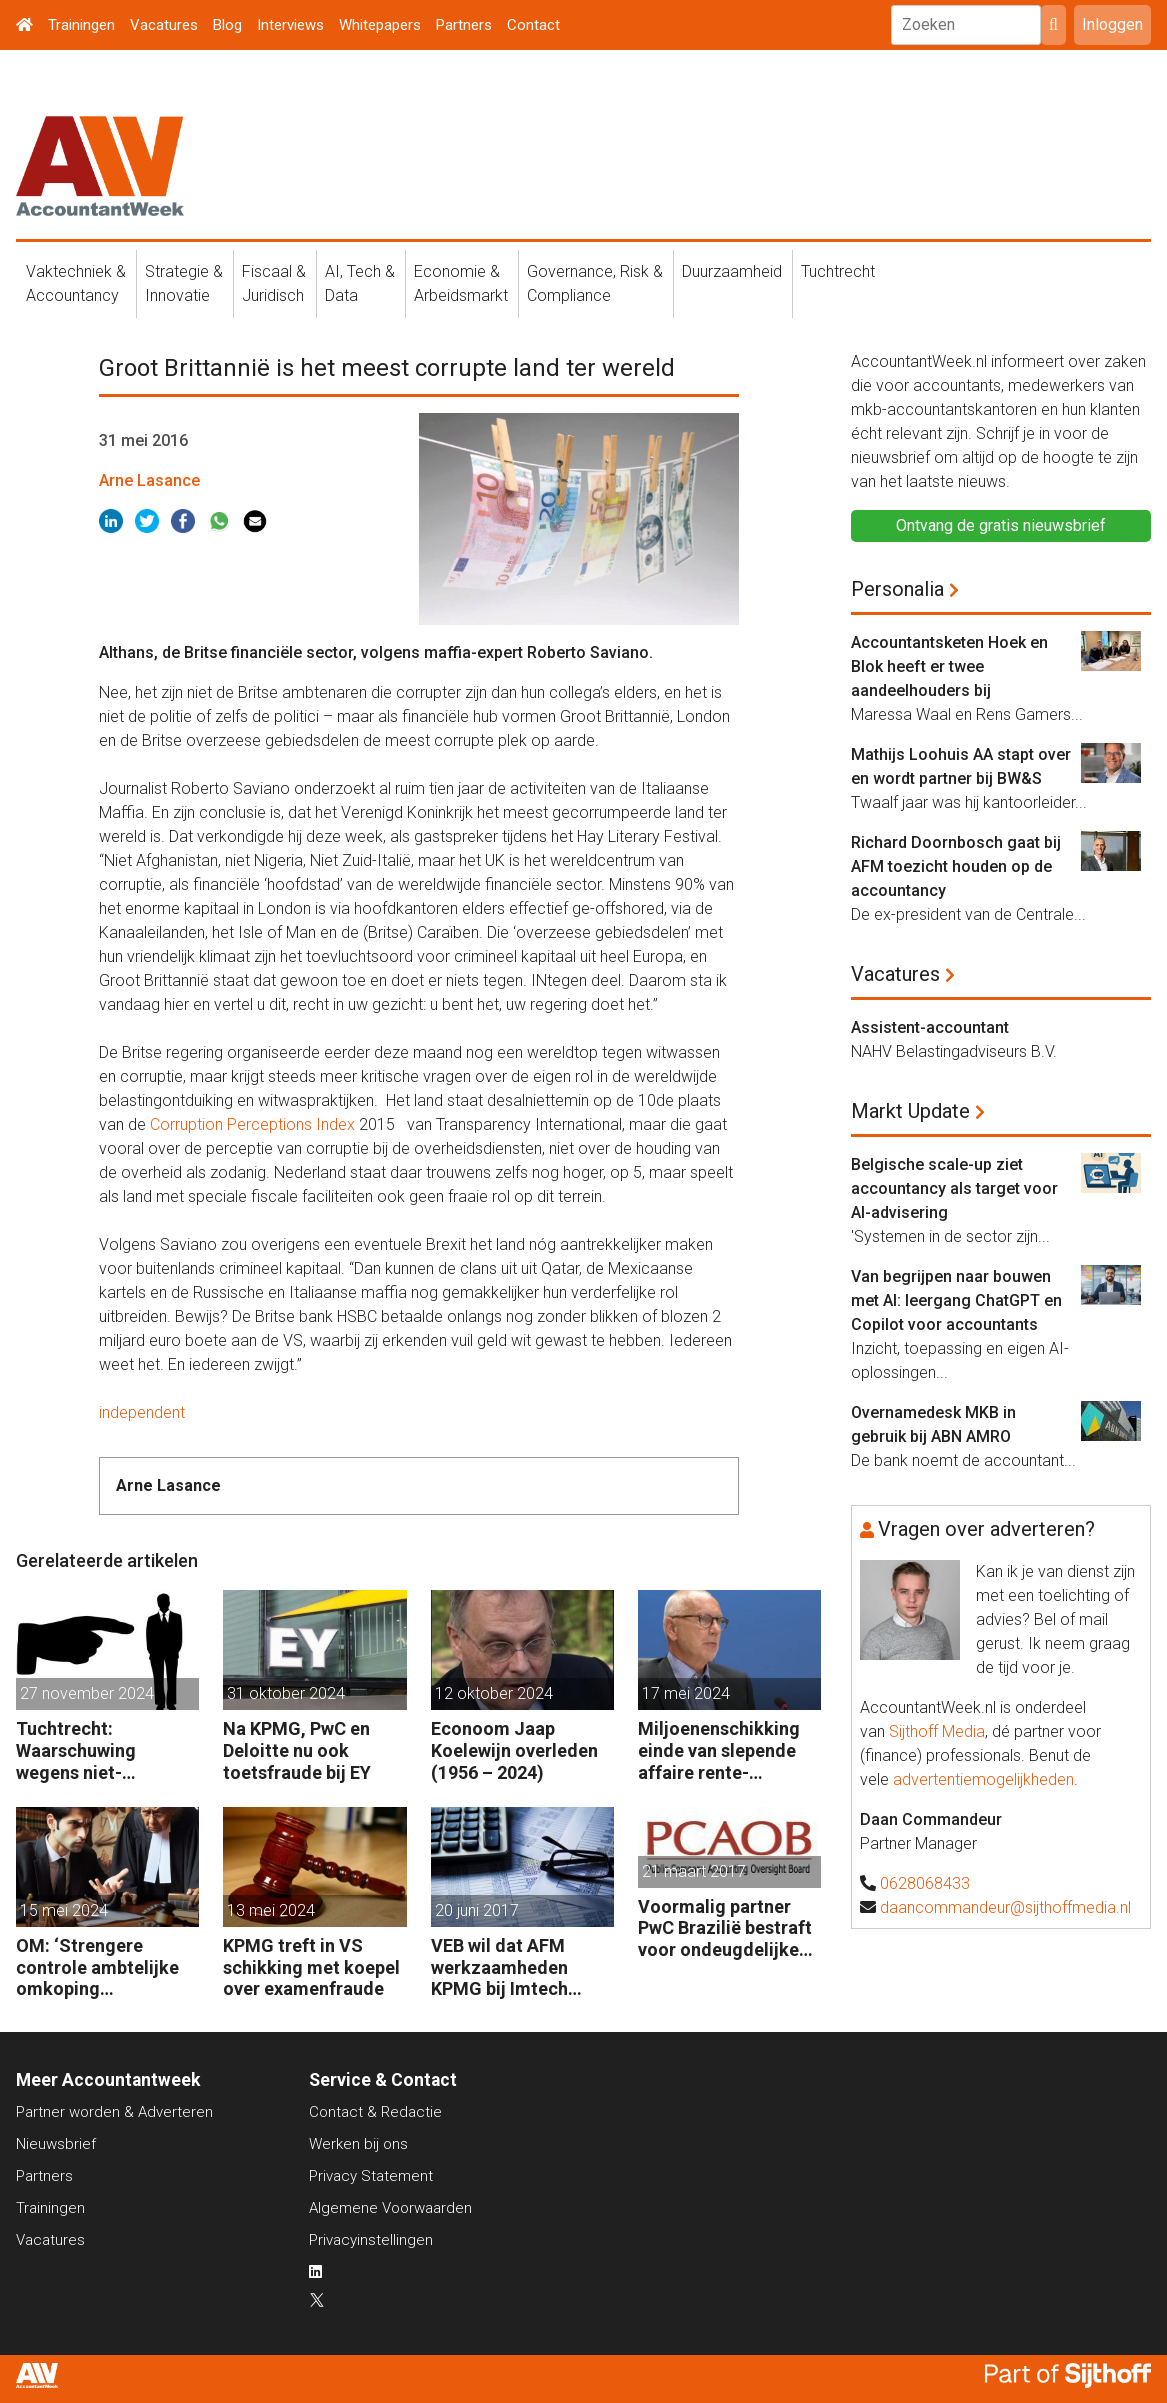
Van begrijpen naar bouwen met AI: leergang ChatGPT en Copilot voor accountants (956, 1300)
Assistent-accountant (930, 1027)
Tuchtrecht (838, 271)
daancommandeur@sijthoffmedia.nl (1005, 1907)
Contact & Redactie (375, 2112)
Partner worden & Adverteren (114, 2112)
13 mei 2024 (271, 1910)
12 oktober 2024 (494, 1693)
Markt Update (910, 1111)
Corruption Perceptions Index (252, 1124)
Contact (533, 25)
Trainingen (81, 25)
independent (142, 1412)
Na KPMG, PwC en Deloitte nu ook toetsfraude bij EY (297, 1750)
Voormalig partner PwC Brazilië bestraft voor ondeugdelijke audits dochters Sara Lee (725, 1928)
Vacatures (164, 25)
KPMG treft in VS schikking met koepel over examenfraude (311, 1967)
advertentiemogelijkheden (983, 1779)
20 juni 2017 (477, 1910)
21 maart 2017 (694, 1871)
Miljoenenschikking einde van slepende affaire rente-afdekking (719, 1750)
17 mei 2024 (686, 1693)
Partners (464, 25)
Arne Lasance (149, 480)
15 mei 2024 (64, 1910)
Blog (227, 25)
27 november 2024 (87, 1693)
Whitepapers (380, 25)
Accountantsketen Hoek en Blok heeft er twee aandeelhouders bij (949, 666)
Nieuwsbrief (56, 2144)
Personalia (897, 589)
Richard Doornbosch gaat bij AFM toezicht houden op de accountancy (956, 866)
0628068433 (925, 1883)
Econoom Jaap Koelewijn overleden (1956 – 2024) (514, 1750)
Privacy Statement (371, 2176)
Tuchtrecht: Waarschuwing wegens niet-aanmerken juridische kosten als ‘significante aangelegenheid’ (105, 1750)
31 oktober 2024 (286, 1693)
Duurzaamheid (732, 271)
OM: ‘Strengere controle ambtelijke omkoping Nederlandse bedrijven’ (97, 1967)
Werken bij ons (358, 2144)
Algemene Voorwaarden (390, 2208)
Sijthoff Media (937, 1731)
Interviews (290, 25)
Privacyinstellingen (371, 2240)
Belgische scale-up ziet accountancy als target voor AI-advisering (954, 1188)
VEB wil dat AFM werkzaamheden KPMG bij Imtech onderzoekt (499, 1967)
